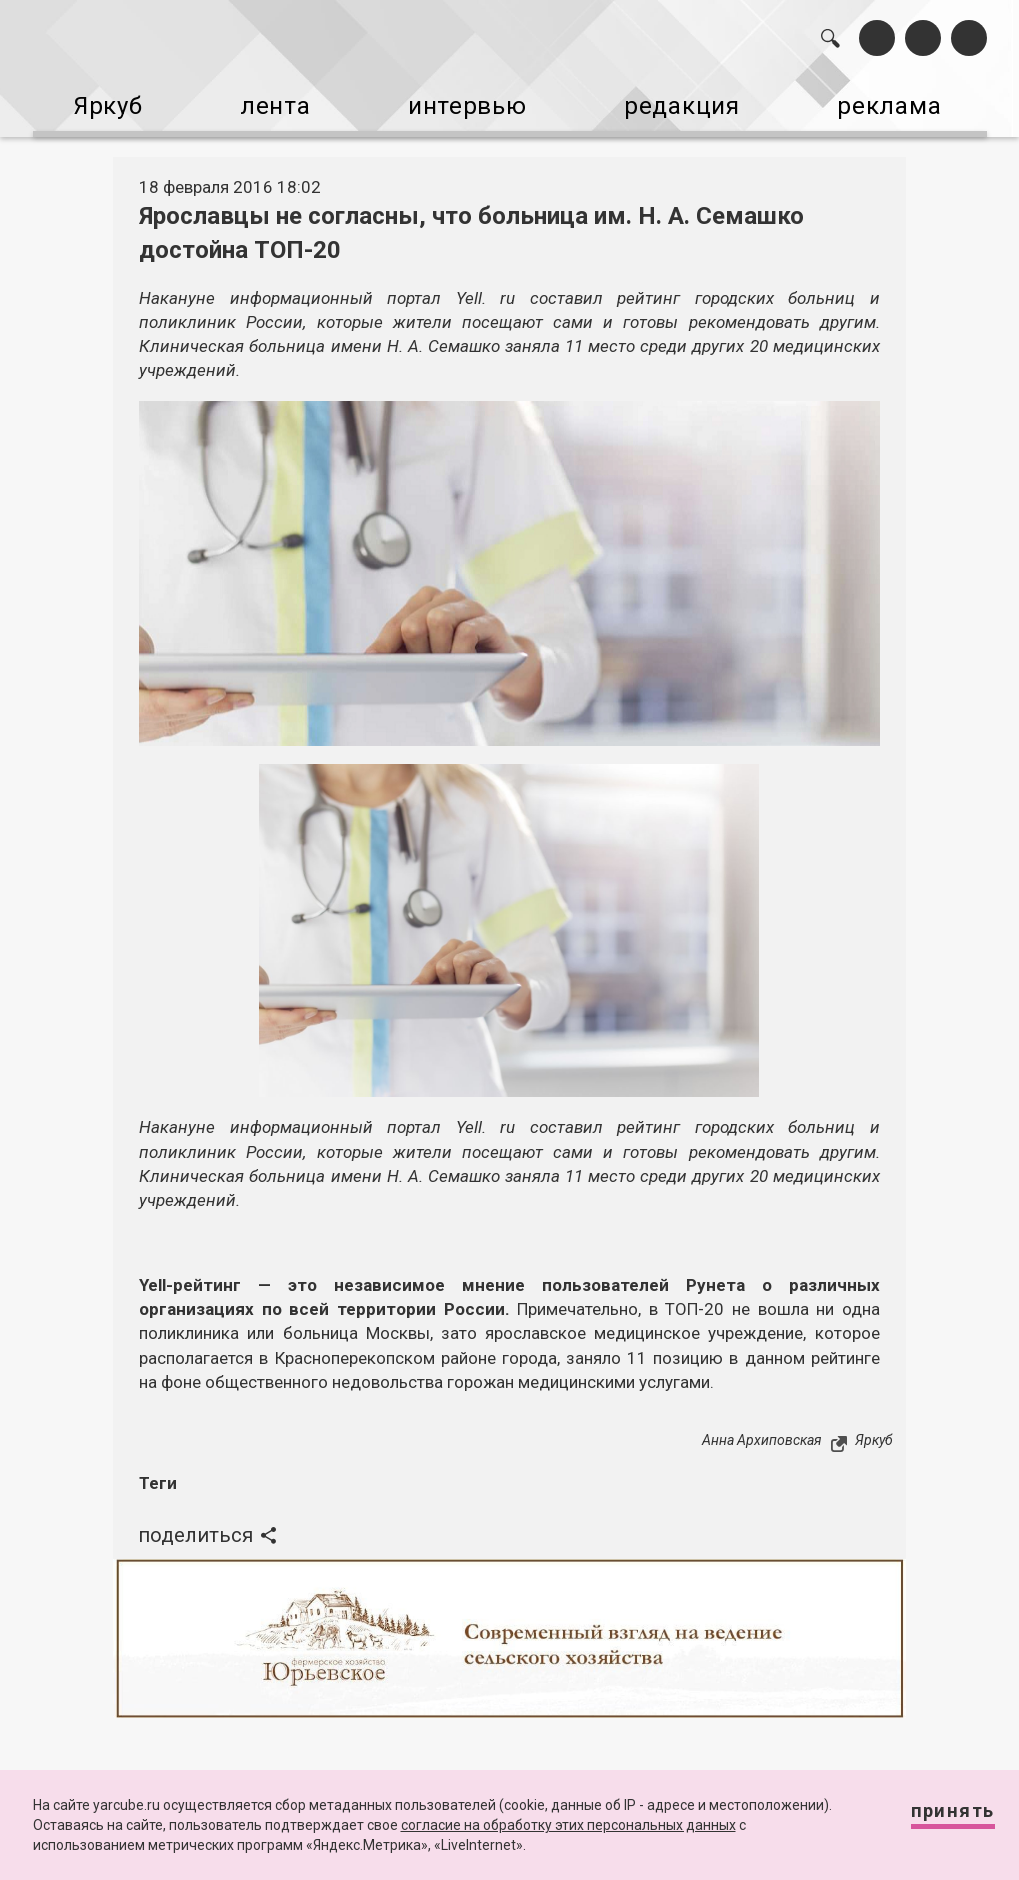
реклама (909, 98)
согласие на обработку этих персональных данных (568, 1825)
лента (268, 98)
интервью (468, 98)
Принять (935, 1819)
